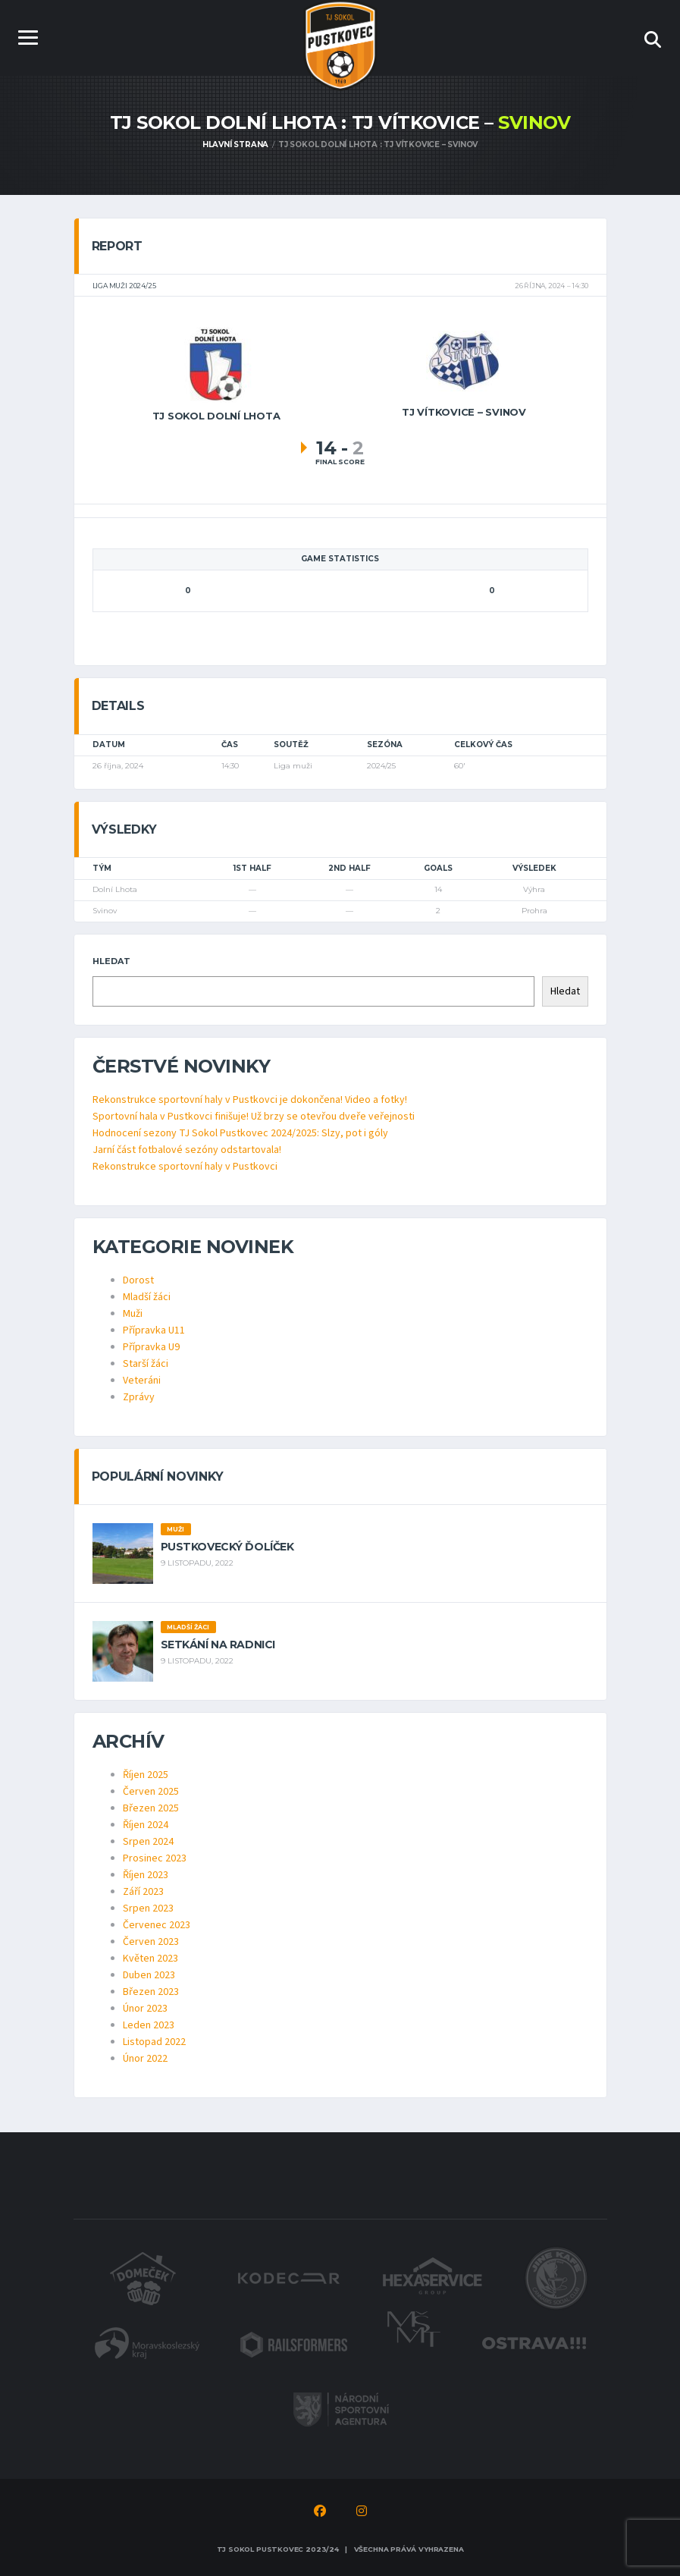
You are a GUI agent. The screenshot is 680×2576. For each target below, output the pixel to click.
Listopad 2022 (154, 2042)
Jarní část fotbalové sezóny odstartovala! (186, 1150)
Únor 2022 (145, 2058)
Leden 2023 (148, 2025)
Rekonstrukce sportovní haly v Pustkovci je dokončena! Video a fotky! (249, 1099)
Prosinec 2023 (154, 1858)
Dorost (138, 1280)
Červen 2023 (151, 1941)
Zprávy (139, 1397)
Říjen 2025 (145, 1775)
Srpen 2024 (148, 1841)
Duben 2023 (149, 1975)
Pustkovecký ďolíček (227, 1546)
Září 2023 (143, 1891)
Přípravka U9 (151, 1347)
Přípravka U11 (154, 1330)
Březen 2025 (151, 1808)
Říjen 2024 (145, 1825)
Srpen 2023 (148, 1908)
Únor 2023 (145, 2008)
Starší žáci (145, 1363)
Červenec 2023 (156, 1925)
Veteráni (142, 1380)
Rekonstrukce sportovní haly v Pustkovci (184, 1166)
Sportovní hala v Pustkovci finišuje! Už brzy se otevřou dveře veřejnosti (253, 1116)
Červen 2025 (151, 1791)
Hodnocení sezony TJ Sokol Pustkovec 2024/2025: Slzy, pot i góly (240, 1133)
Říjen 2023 (145, 1875)
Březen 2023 (151, 1992)
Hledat (111, 961)
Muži (133, 1313)
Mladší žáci (147, 1297)
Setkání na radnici (218, 1644)
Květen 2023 (150, 1958)
